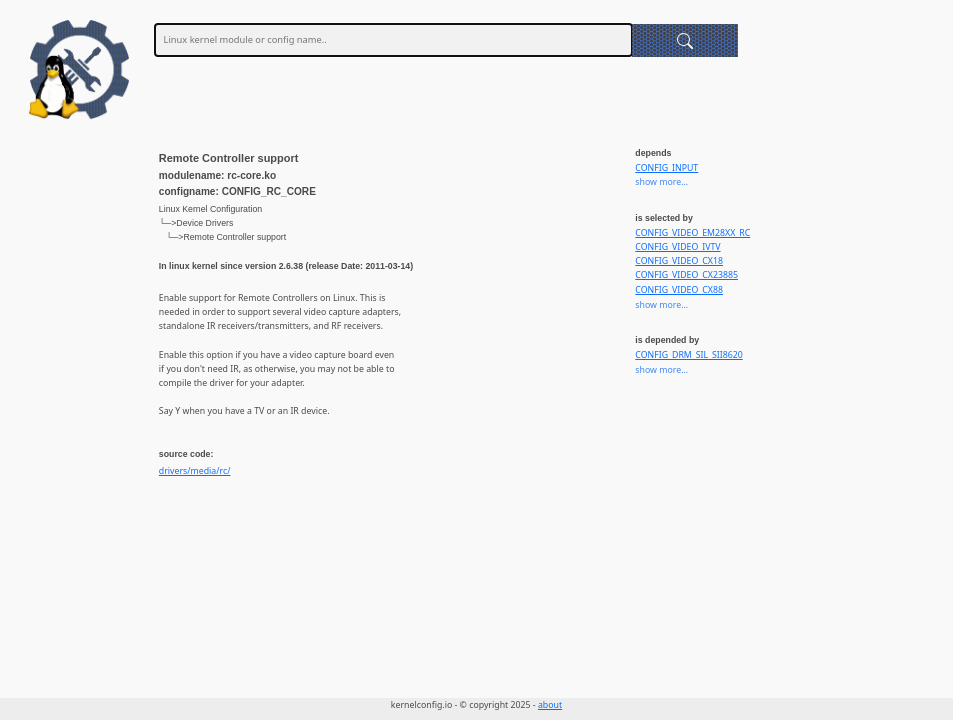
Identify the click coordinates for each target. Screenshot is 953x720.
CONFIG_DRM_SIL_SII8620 (688, 355)
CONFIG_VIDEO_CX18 (679, 261)
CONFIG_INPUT (666, 168)
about (550, 705)
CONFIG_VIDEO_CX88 (679, 290)
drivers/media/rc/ (195, 471)
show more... (661, 182)
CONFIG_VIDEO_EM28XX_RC (692, 233)
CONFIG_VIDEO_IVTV (677, 247)
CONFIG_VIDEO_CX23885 (686, 275)
